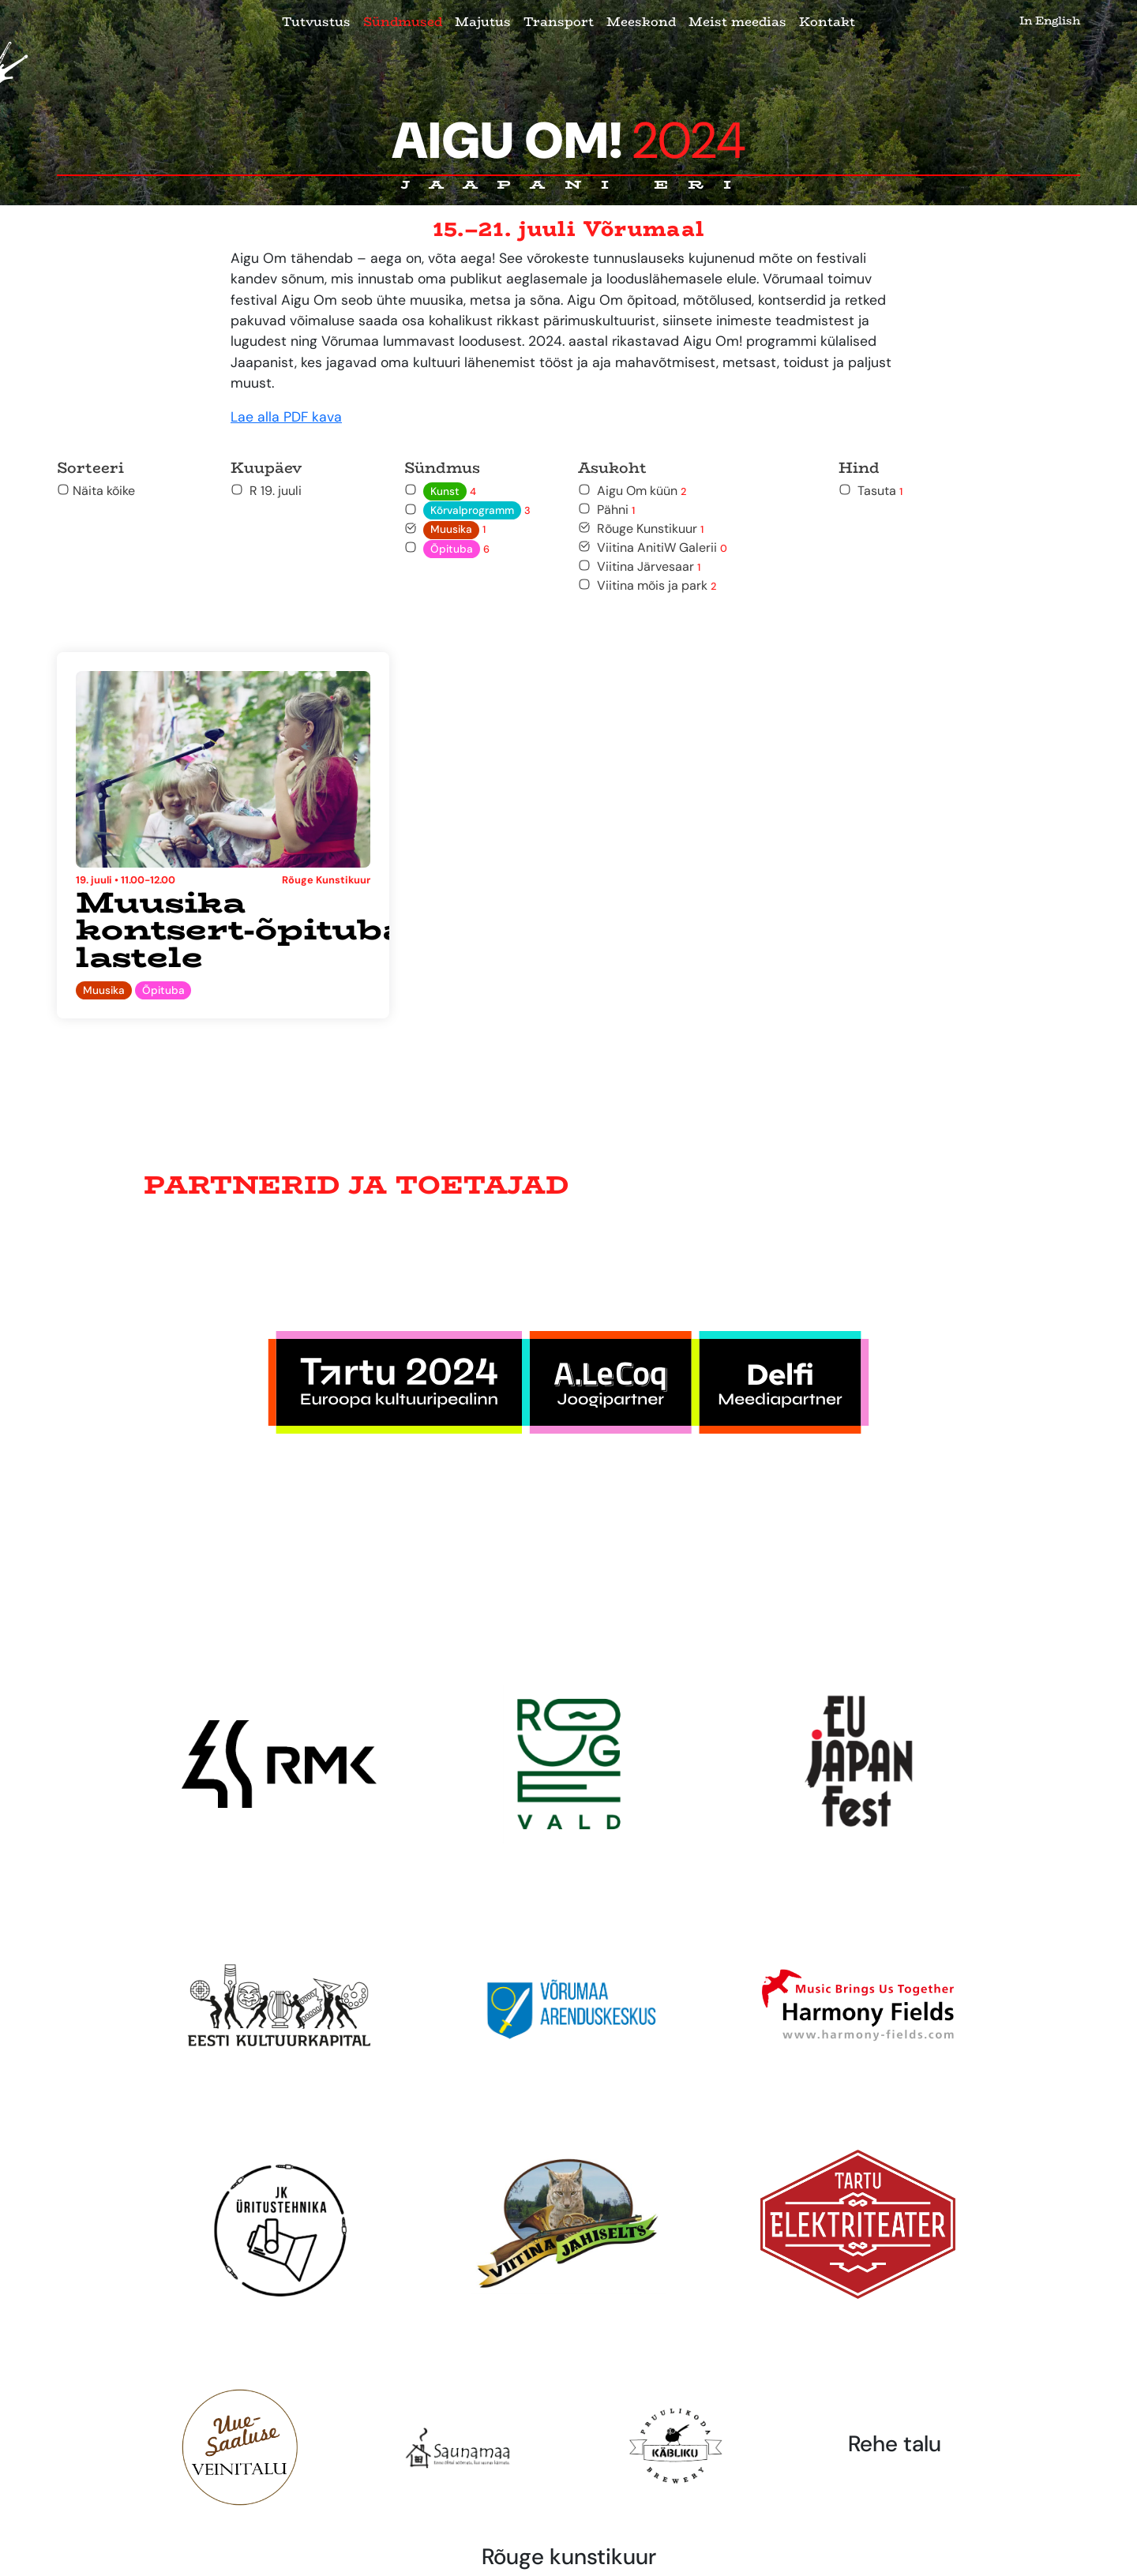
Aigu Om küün (632, 490)
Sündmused (402, 22)
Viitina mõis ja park (647, 585)
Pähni (606, 509)
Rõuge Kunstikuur (641, 528)
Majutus (483, 22)
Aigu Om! (569, 141)
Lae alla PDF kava (286, 417)
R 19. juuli (266, 490)
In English (1049, 20)
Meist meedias (737, 22)
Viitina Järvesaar (639, 566)
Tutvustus (316, 22)
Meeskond (641, 22)
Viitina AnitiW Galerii (652, 547)
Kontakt (827, 22)
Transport (558, 22)
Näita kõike (96, 490)
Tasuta (870, 490)
